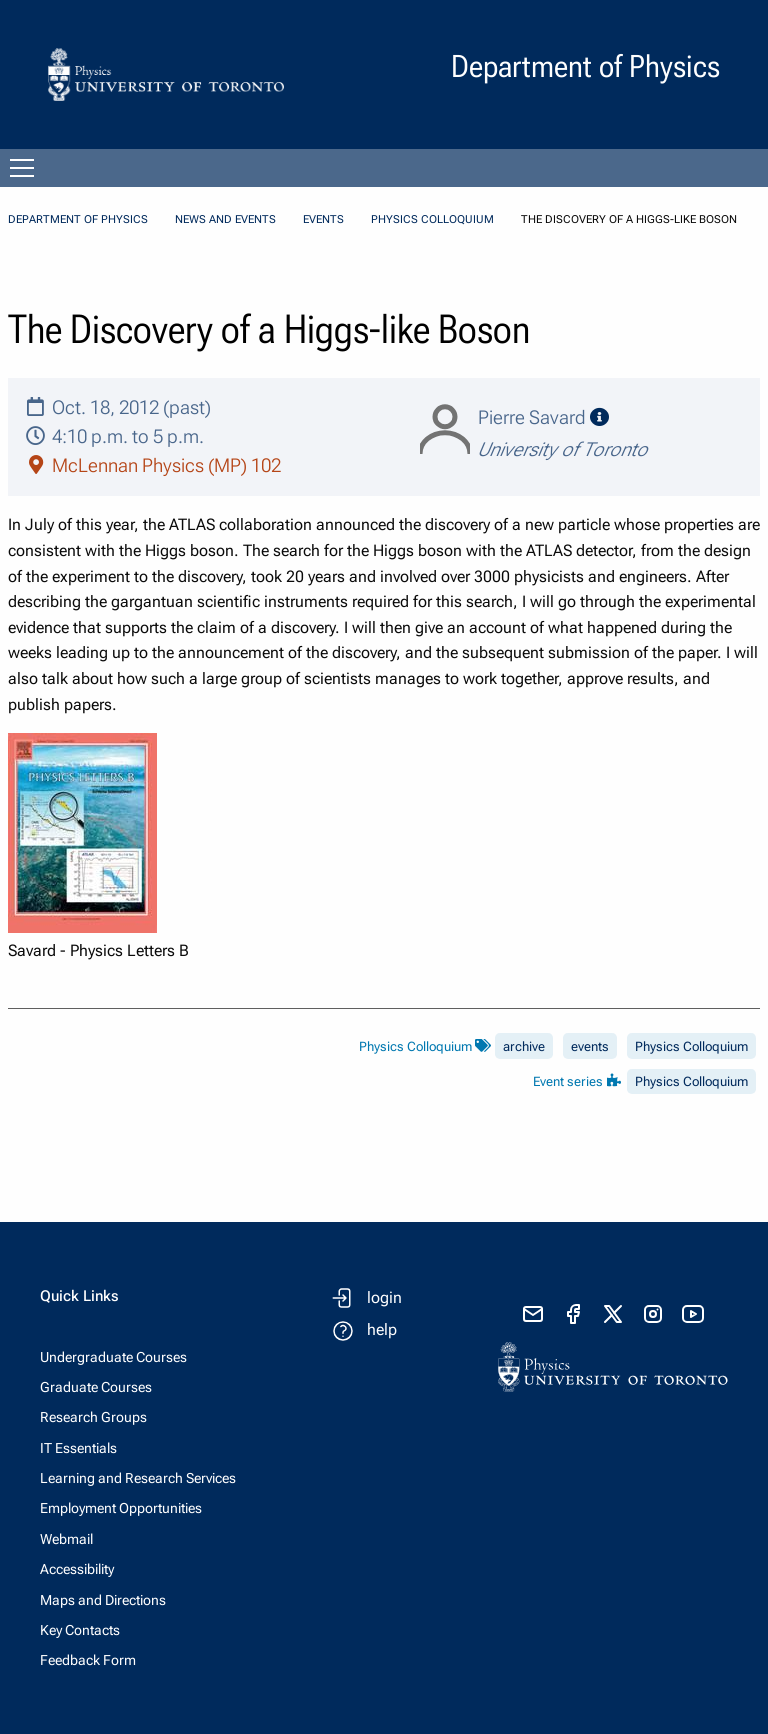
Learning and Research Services (138, 1478)
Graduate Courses (96, 1387)
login (384, 1297)
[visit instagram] (653, 1314)
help (382, 1329)
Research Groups (93, 1417)
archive (524, 1046)
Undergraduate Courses (113, 1357)
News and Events (225, 219)
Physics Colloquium (432, 219)
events (590, 1046)
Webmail (66, 1539)
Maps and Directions (103, 1600)
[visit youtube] (693, 1314)
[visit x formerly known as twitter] (613, 1314)
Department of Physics (78, 219)
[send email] (533, 1314)
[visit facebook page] (573, 1314)
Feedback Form (88, 1660)
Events (323, 219)
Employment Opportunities (121, 1508)
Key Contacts (80, 1630)
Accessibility (77, 1569)
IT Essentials (78, 1448)
